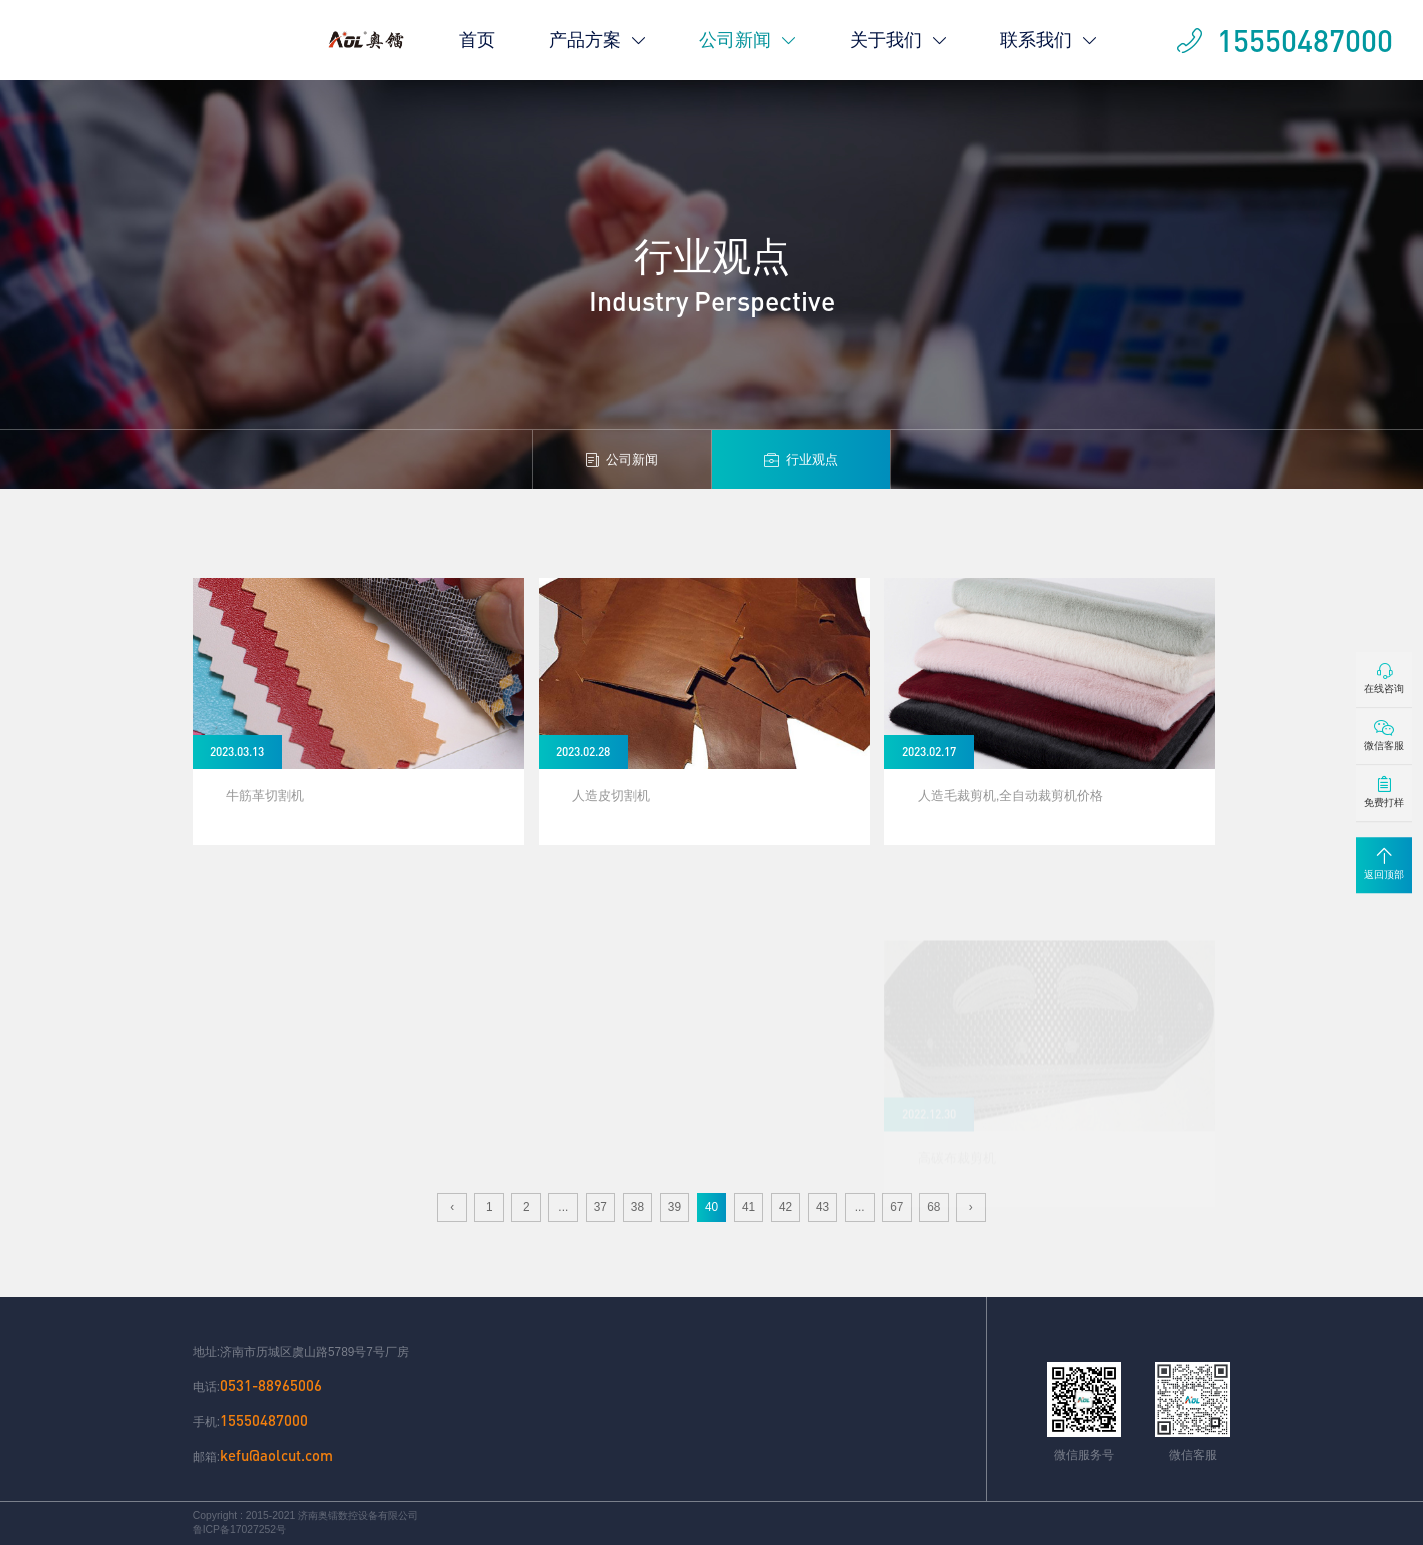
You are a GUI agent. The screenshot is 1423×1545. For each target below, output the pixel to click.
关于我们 (898, 40)
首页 (477, 40)
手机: (250, 1420)
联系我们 (1048, 40)
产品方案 (597, 40)
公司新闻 (747, 40)
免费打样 (1384, 793)
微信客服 (1384, 736)
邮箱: (263, 1455)
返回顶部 (1384, 864)
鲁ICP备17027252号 (239, 1529)
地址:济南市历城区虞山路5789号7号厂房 (301, 1352)
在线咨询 (1384, 679)
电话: (257, 1385)
